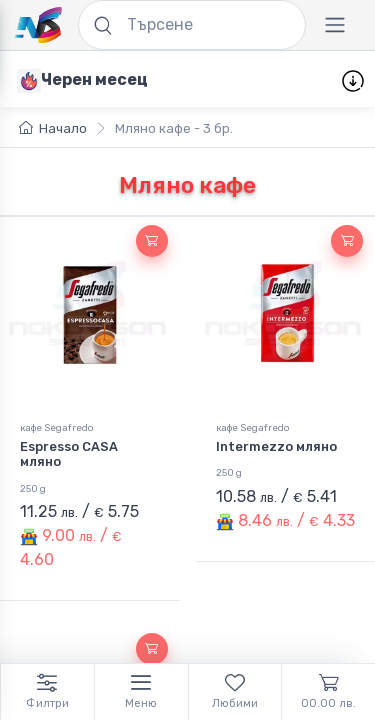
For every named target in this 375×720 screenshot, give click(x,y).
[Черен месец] (82, 79)
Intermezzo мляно (276, 446)
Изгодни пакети (239, 80)
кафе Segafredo (56, 427)
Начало (53, 128)
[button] (152, 241)
